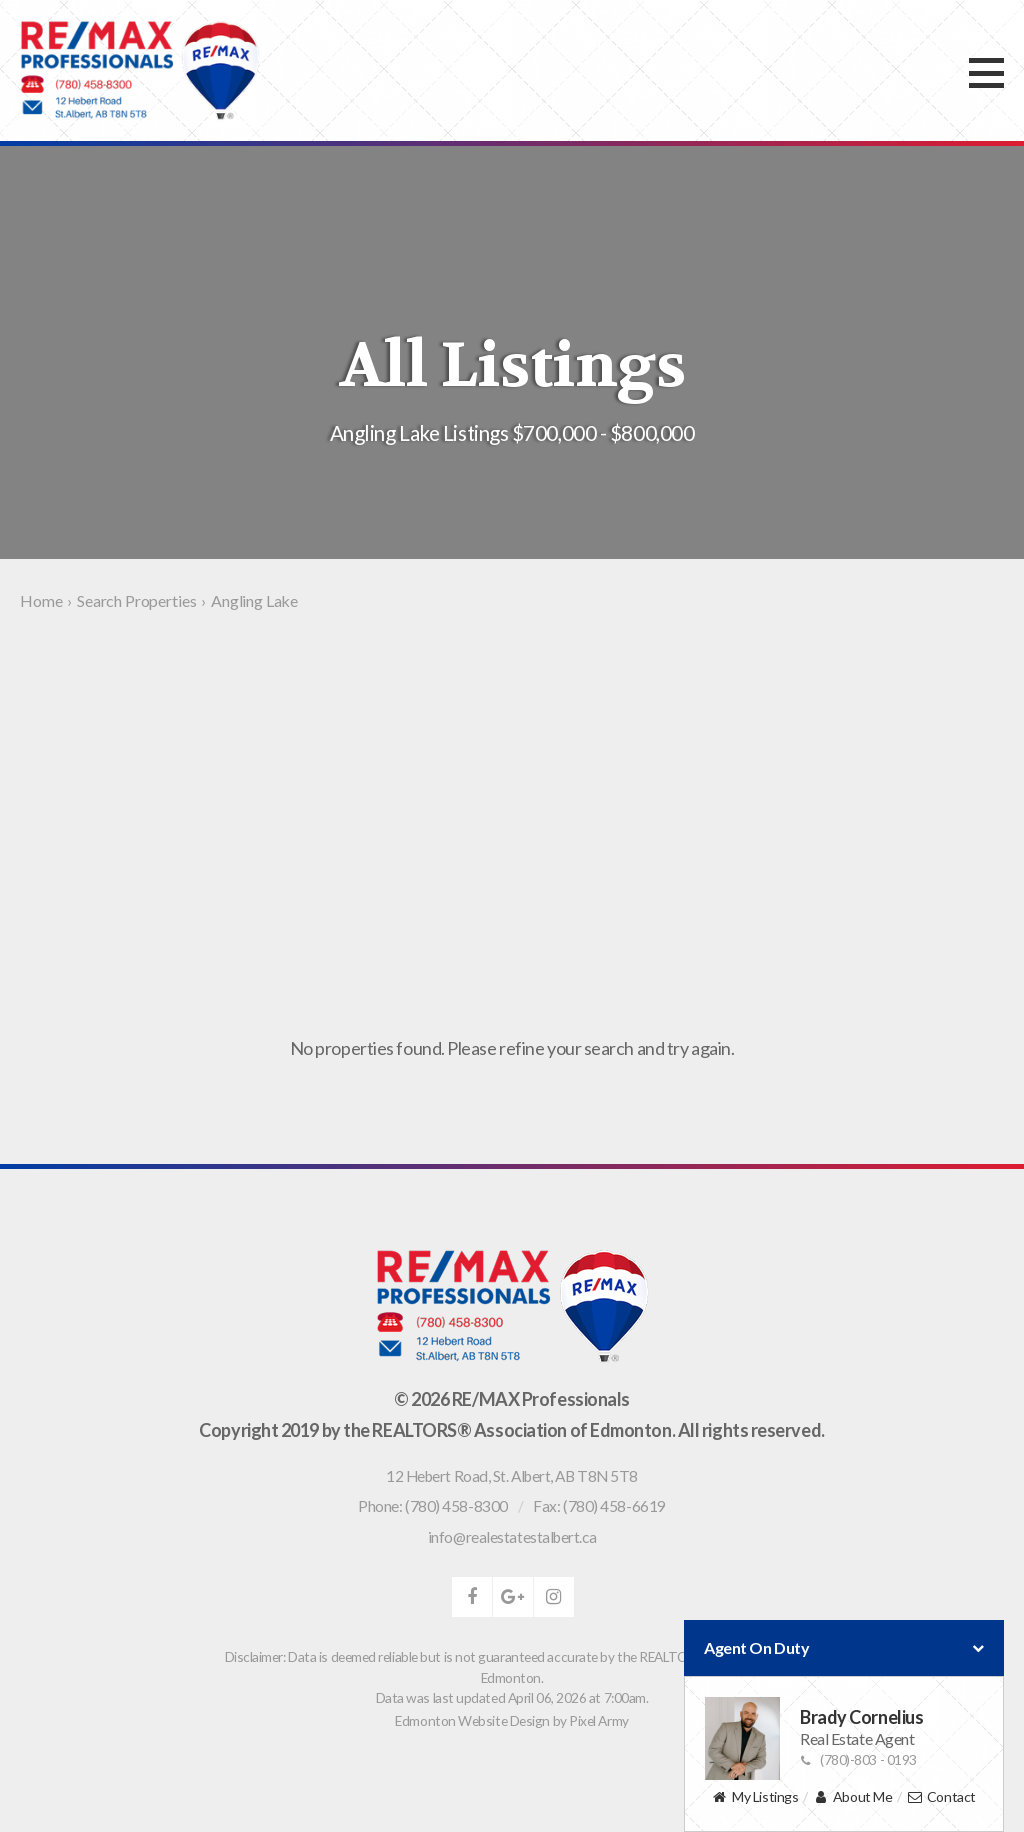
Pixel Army (599, 1720)
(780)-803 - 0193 (858, 1759)
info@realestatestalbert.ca (512, 1537)
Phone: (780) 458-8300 (433, 1506)
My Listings (755, 1797)
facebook (472, 1597)
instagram (554, 1597)
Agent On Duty (844, 1648)
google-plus (513, 1597)
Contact (941, 1797)
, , (512, 1476)
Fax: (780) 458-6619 (599, 1506)
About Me (852, 1797)
